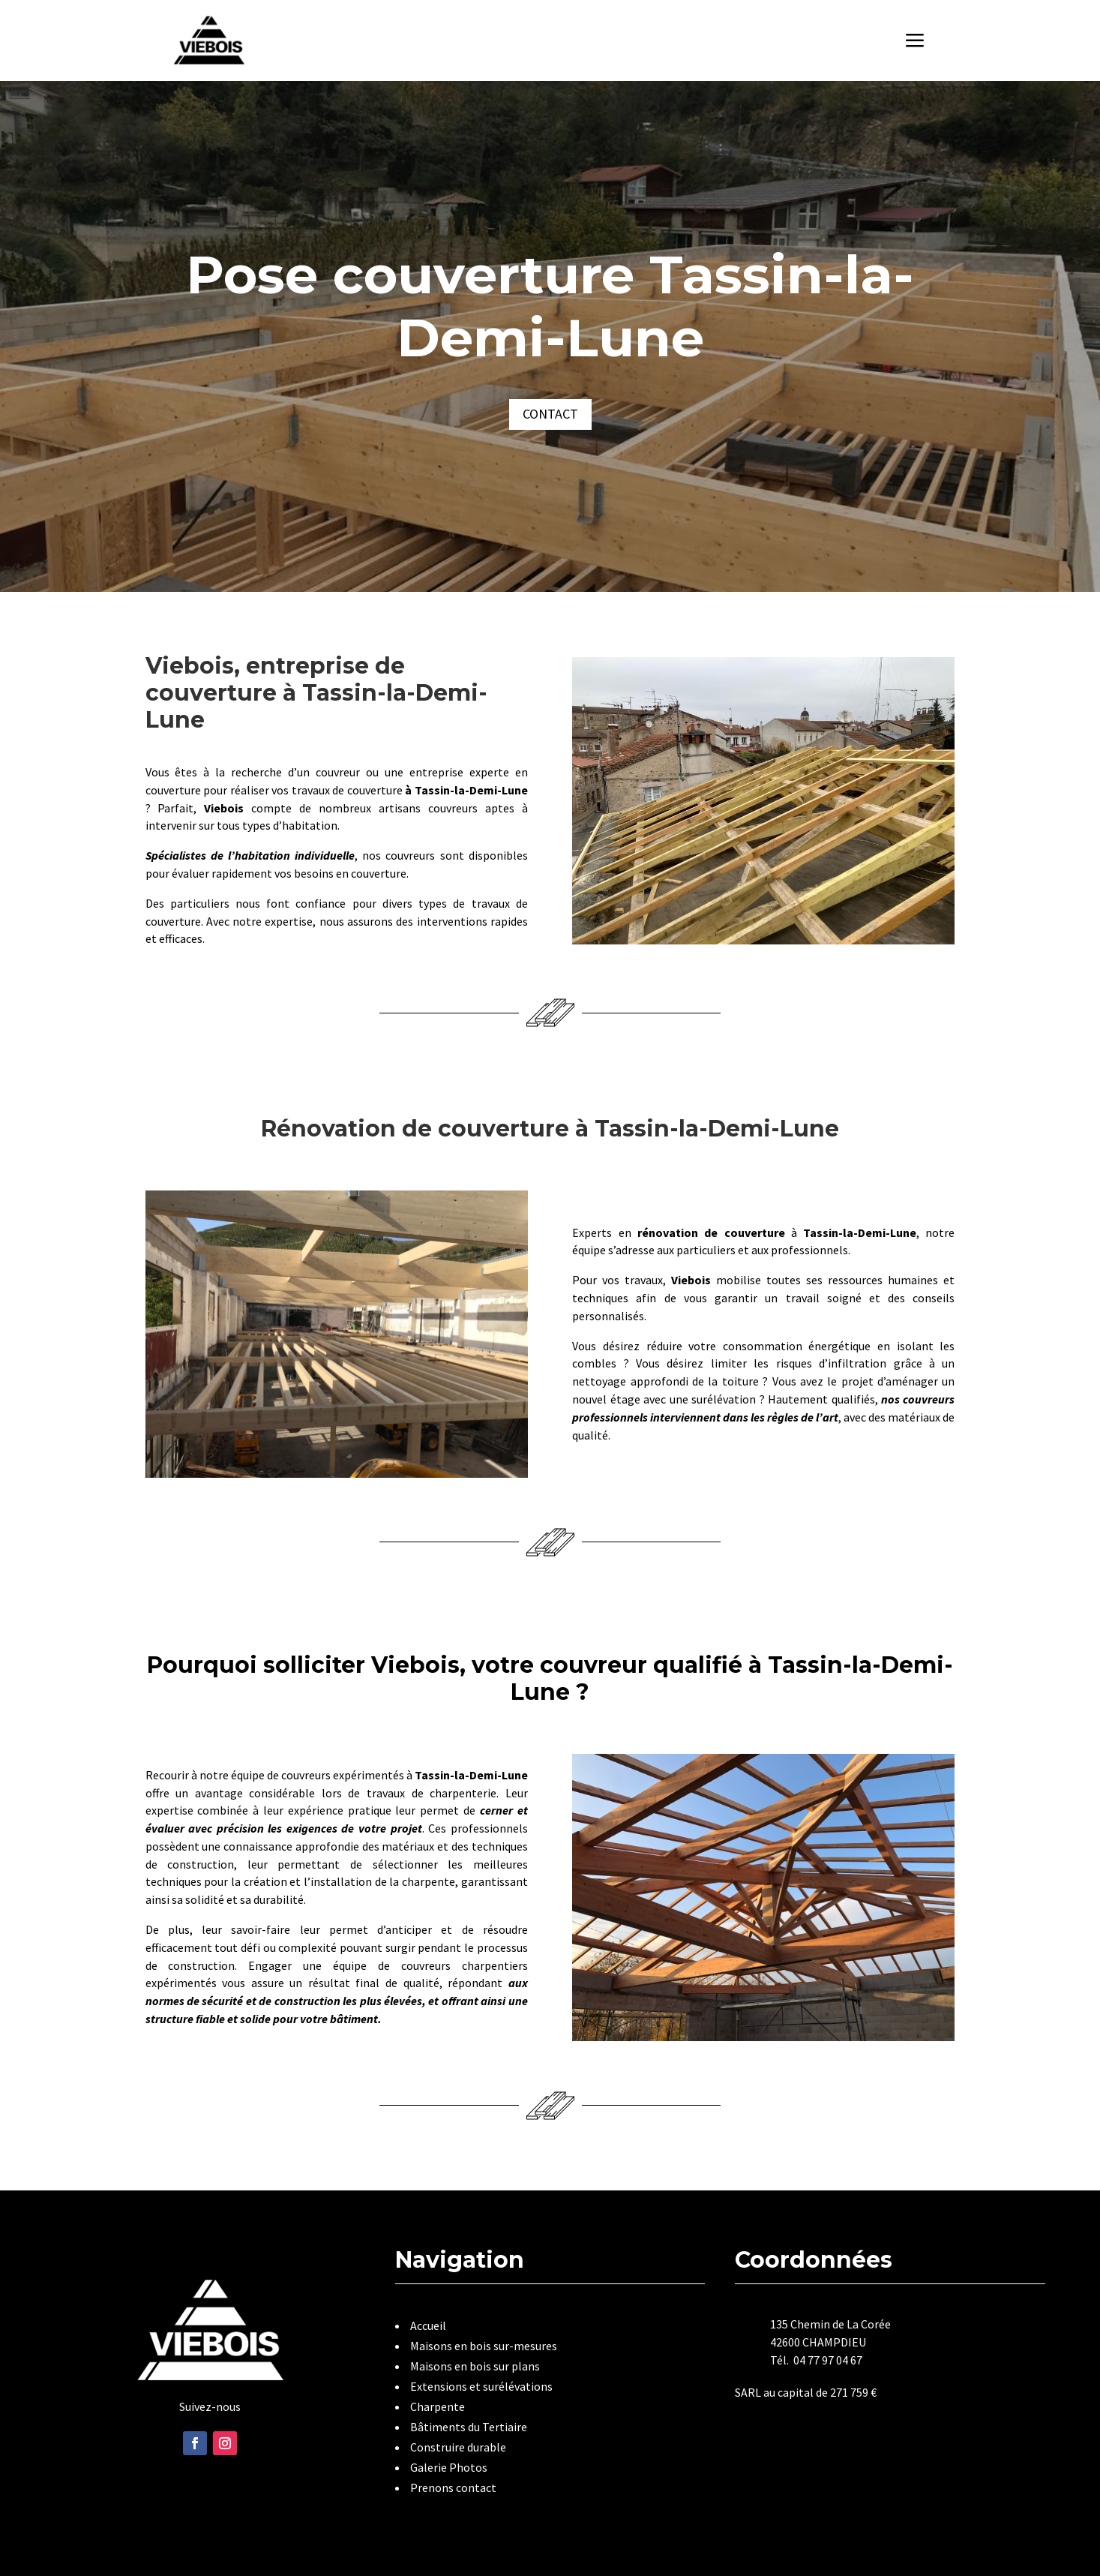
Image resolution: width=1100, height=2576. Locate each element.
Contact (550, 413)
